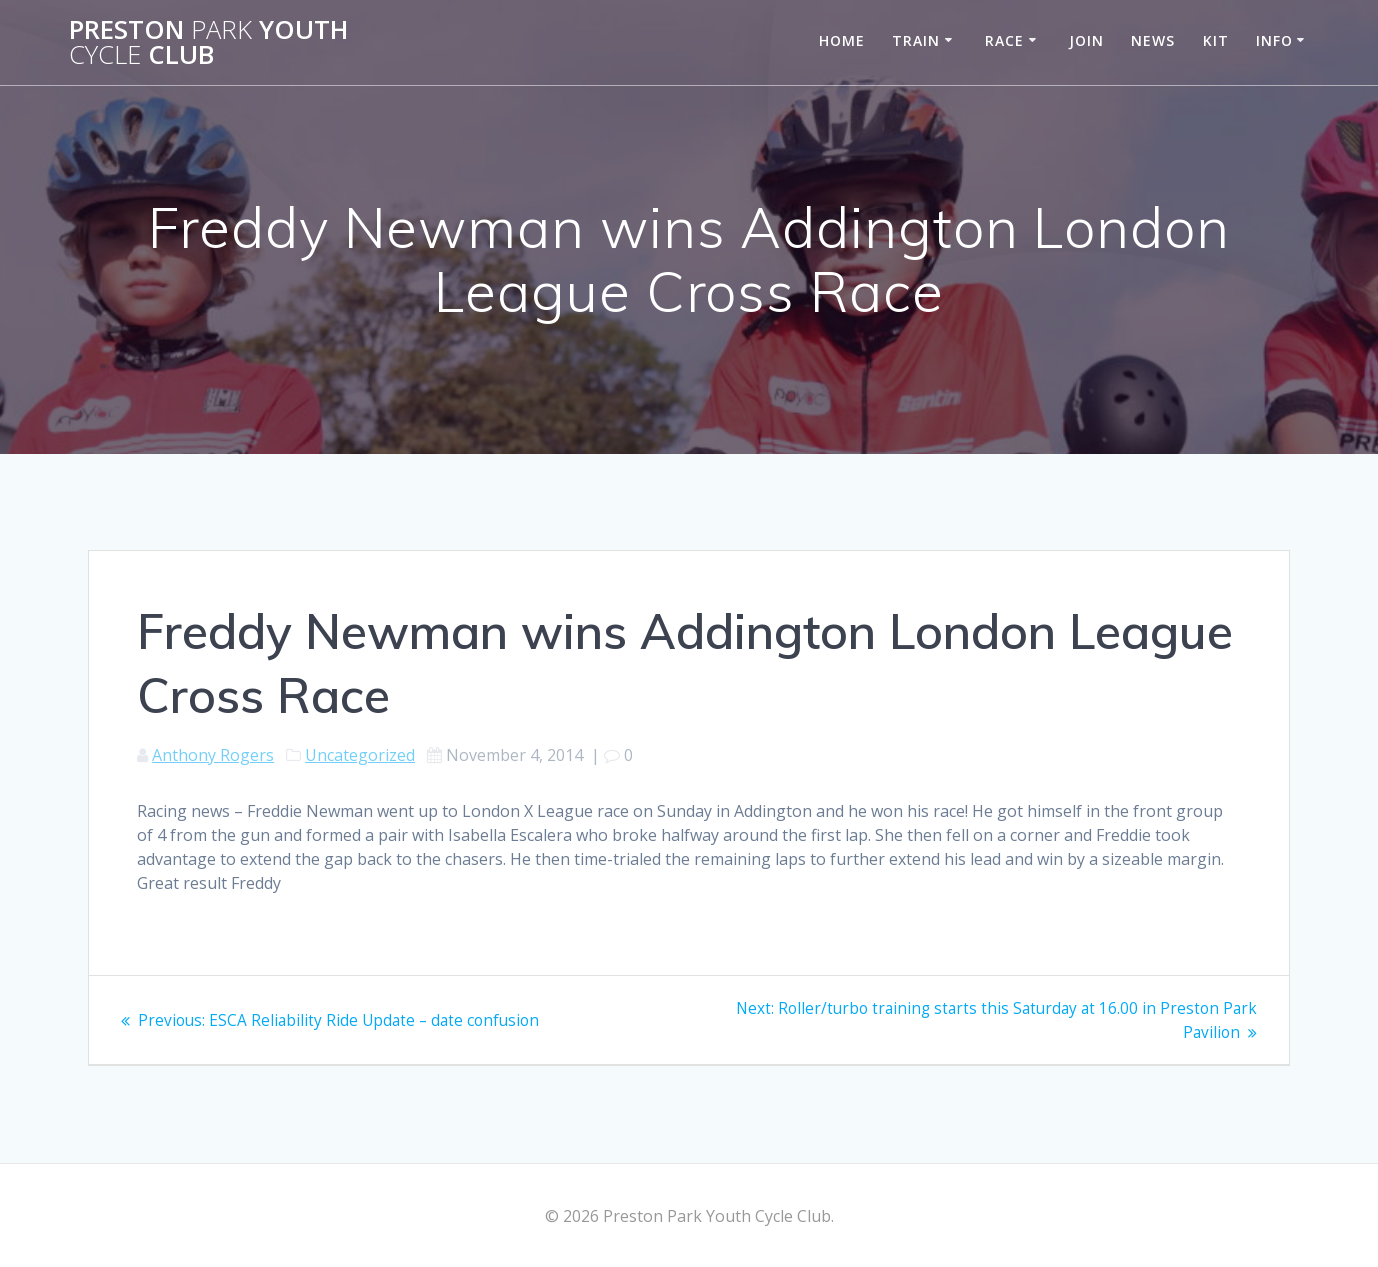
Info (1274, 40)
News (1153, 40)
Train (916, 40)
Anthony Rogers (213, 755)
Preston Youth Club (208, 42)
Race (1004, 40)
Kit (1216, 40)
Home (842, 40)
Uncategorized (360, 755)
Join (1086, 40)
